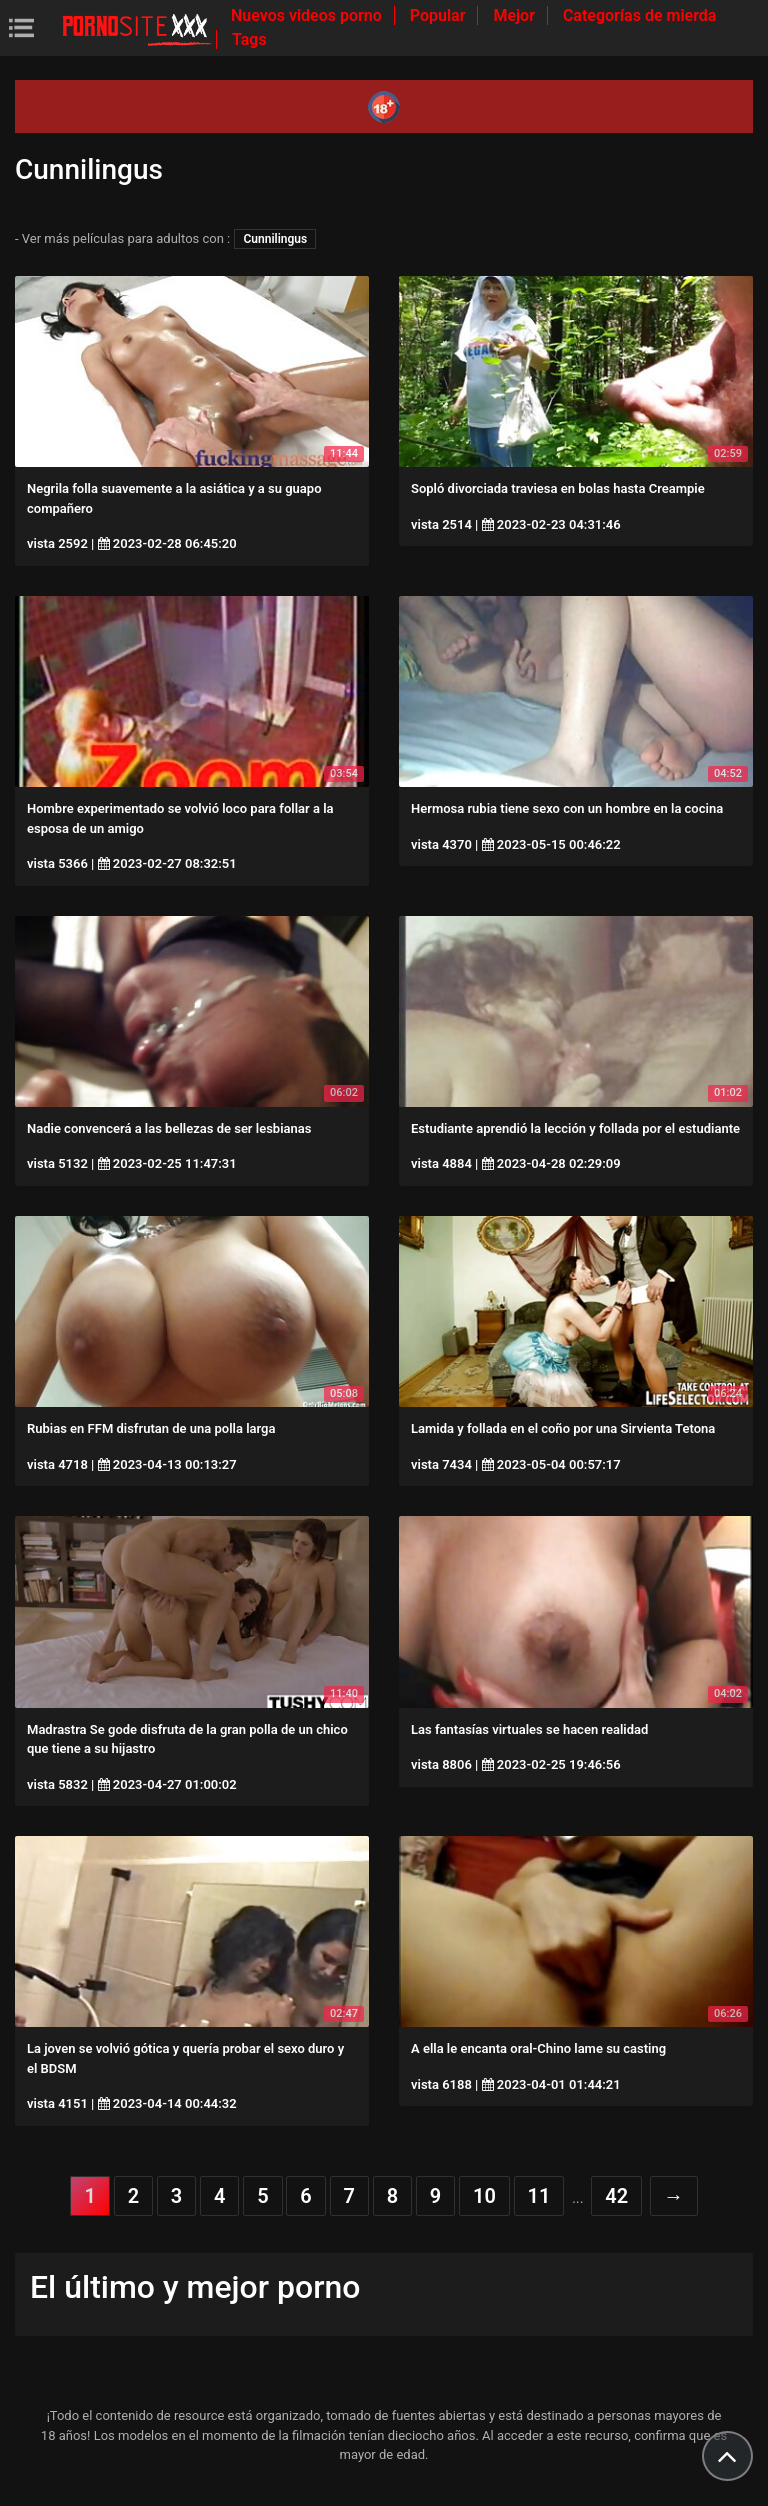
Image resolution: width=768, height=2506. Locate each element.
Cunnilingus (275, 239)
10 (484, 2196)
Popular (440, 15)
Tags (249, 39)
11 (539, 2196)
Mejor (515, 15)
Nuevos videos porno (308, 15)
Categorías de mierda (640, 15)
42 (616, 2196)
